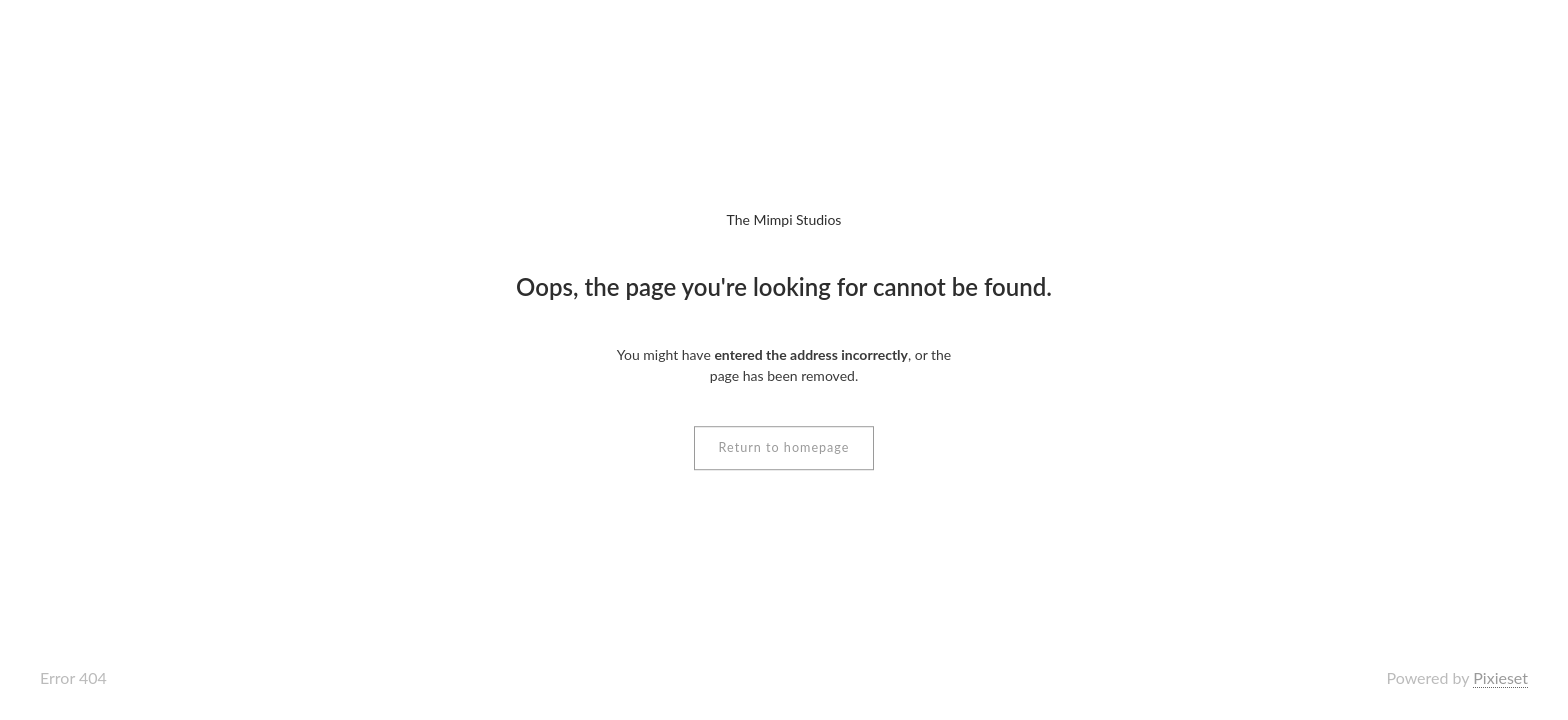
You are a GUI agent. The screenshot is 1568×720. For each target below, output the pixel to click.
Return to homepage (784, 447)
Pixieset (1500, 677)
